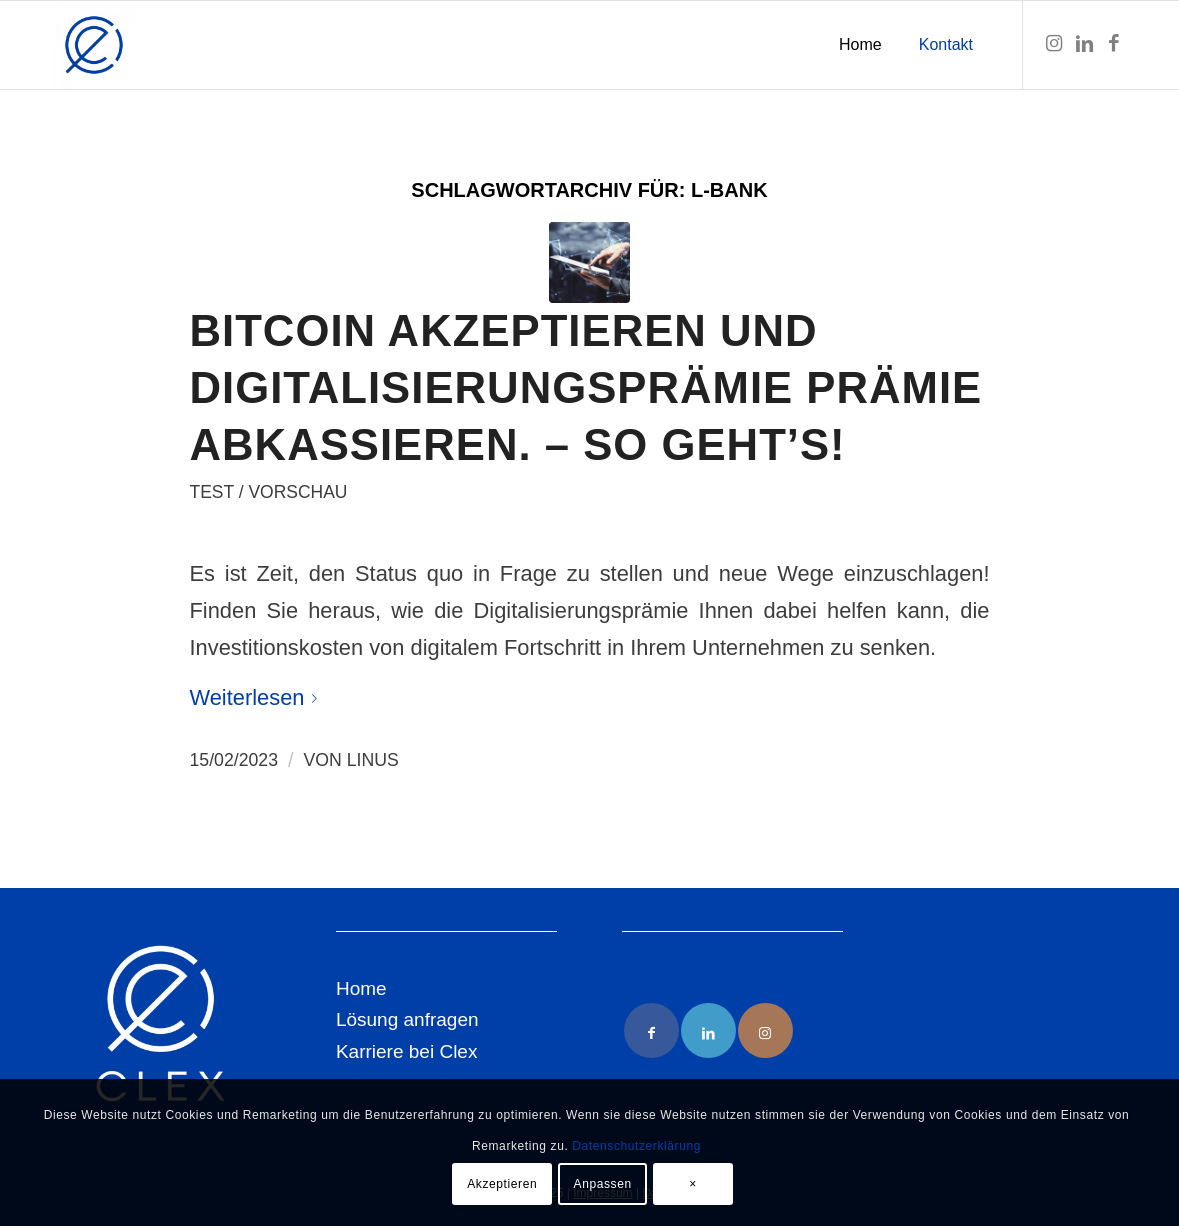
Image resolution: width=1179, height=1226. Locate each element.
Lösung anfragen (407, 1019)
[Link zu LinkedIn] (1084, 44)
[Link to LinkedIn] (708, 1030)
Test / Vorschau (269, 492)
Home (361, 988)
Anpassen (603, 1184)
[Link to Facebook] (651, 1030)
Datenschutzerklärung (636, 1146)
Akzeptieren (502, 1184)
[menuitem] (860, 45)
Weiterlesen (258, 697)
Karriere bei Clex (407, 1051)
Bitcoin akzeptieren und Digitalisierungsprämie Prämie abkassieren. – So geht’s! (586, 387)
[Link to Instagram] (765, 1030)
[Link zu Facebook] (1114, 44)
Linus (373, 760)
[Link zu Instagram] (1054, 44)
